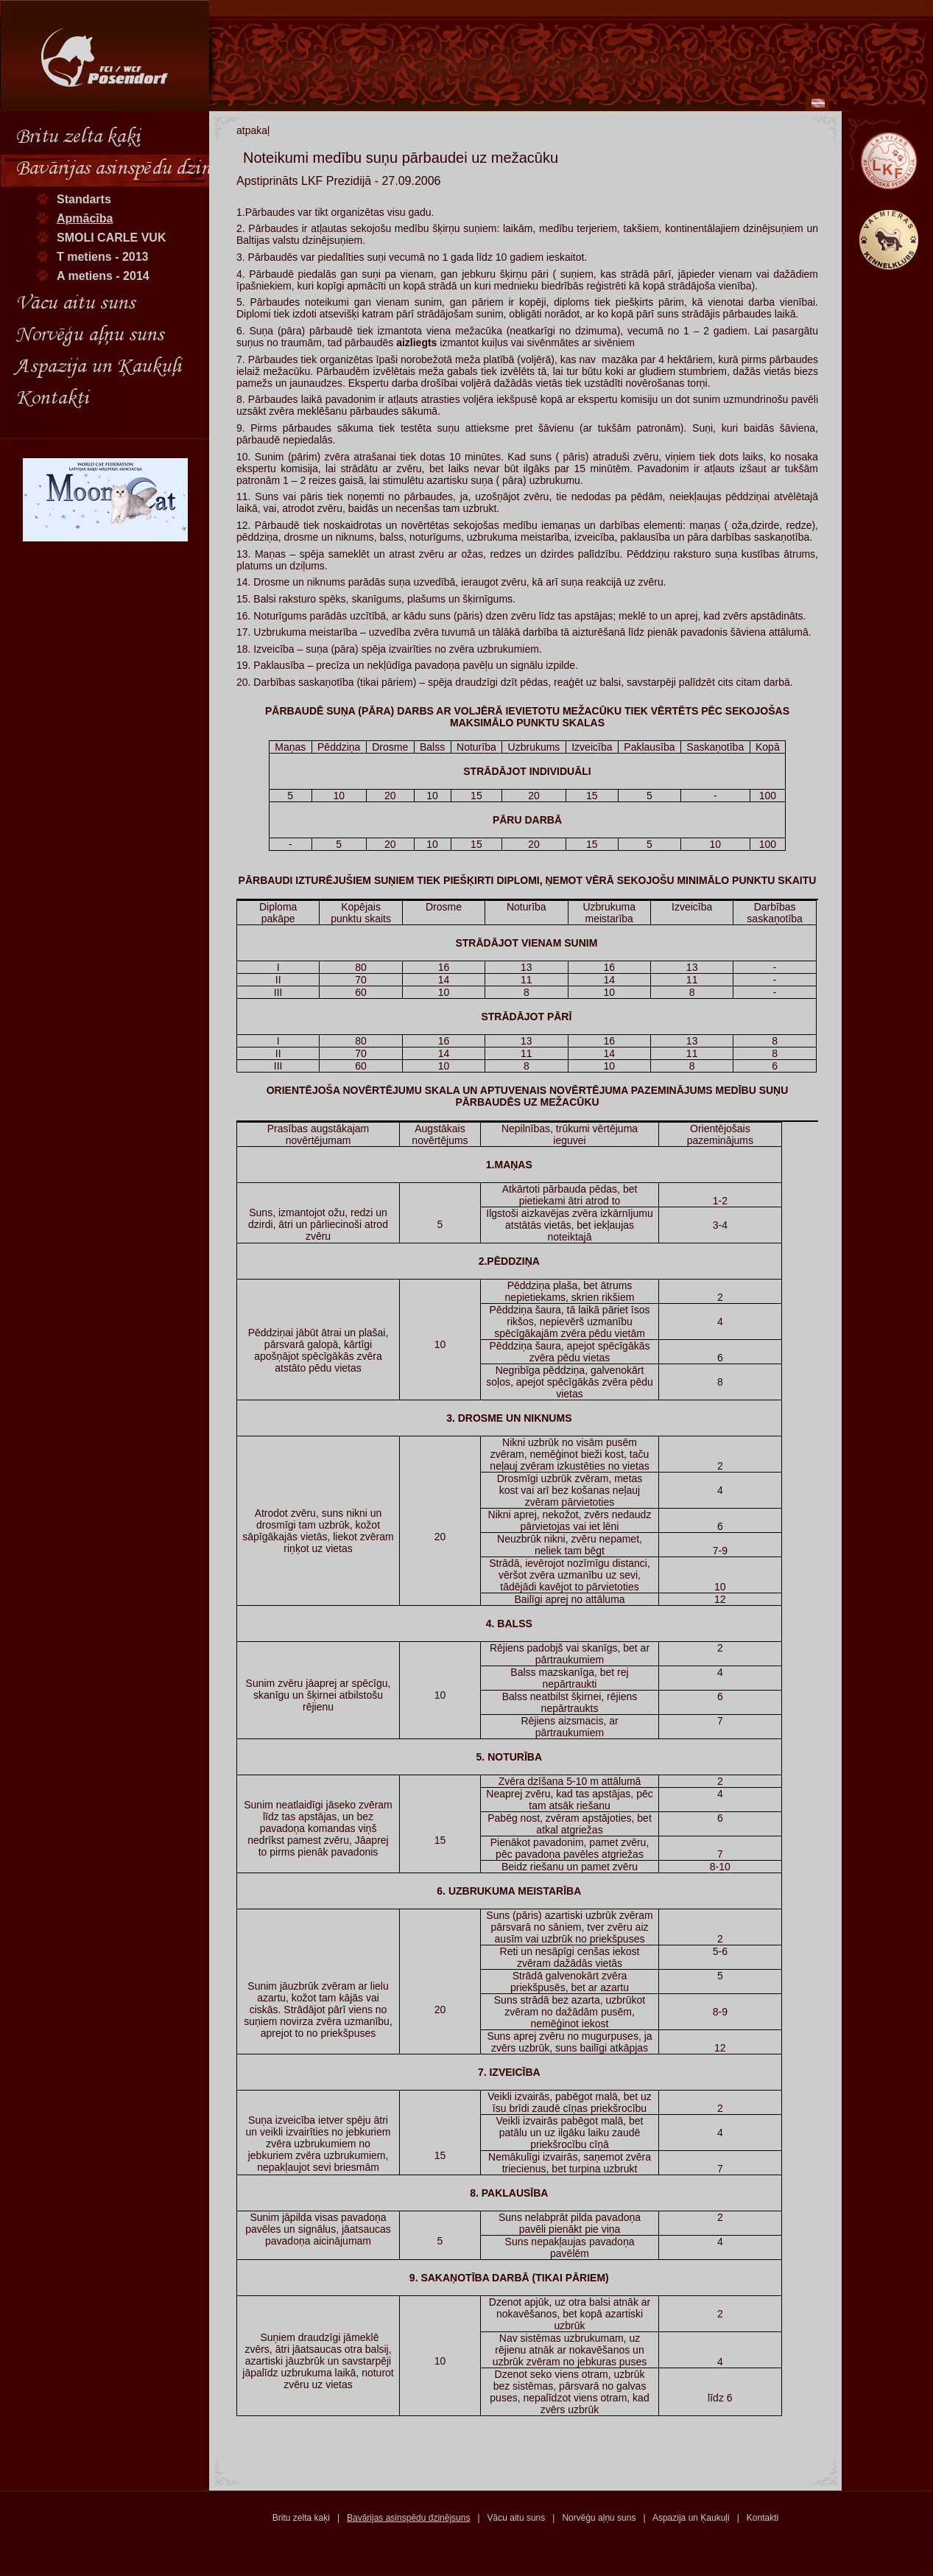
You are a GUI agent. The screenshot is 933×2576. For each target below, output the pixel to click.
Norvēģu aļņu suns (599, 2518)
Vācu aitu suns (516, 2518)
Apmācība (85, 218)
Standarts (84, 199)
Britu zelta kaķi (301, 2518)
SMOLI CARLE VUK (111, 237)
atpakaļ (253, 130)
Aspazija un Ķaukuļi (691, 2518)
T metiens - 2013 (103, 256)
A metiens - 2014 (103, 276)
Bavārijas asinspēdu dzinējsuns (408, 2518)
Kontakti (762, 2518)
